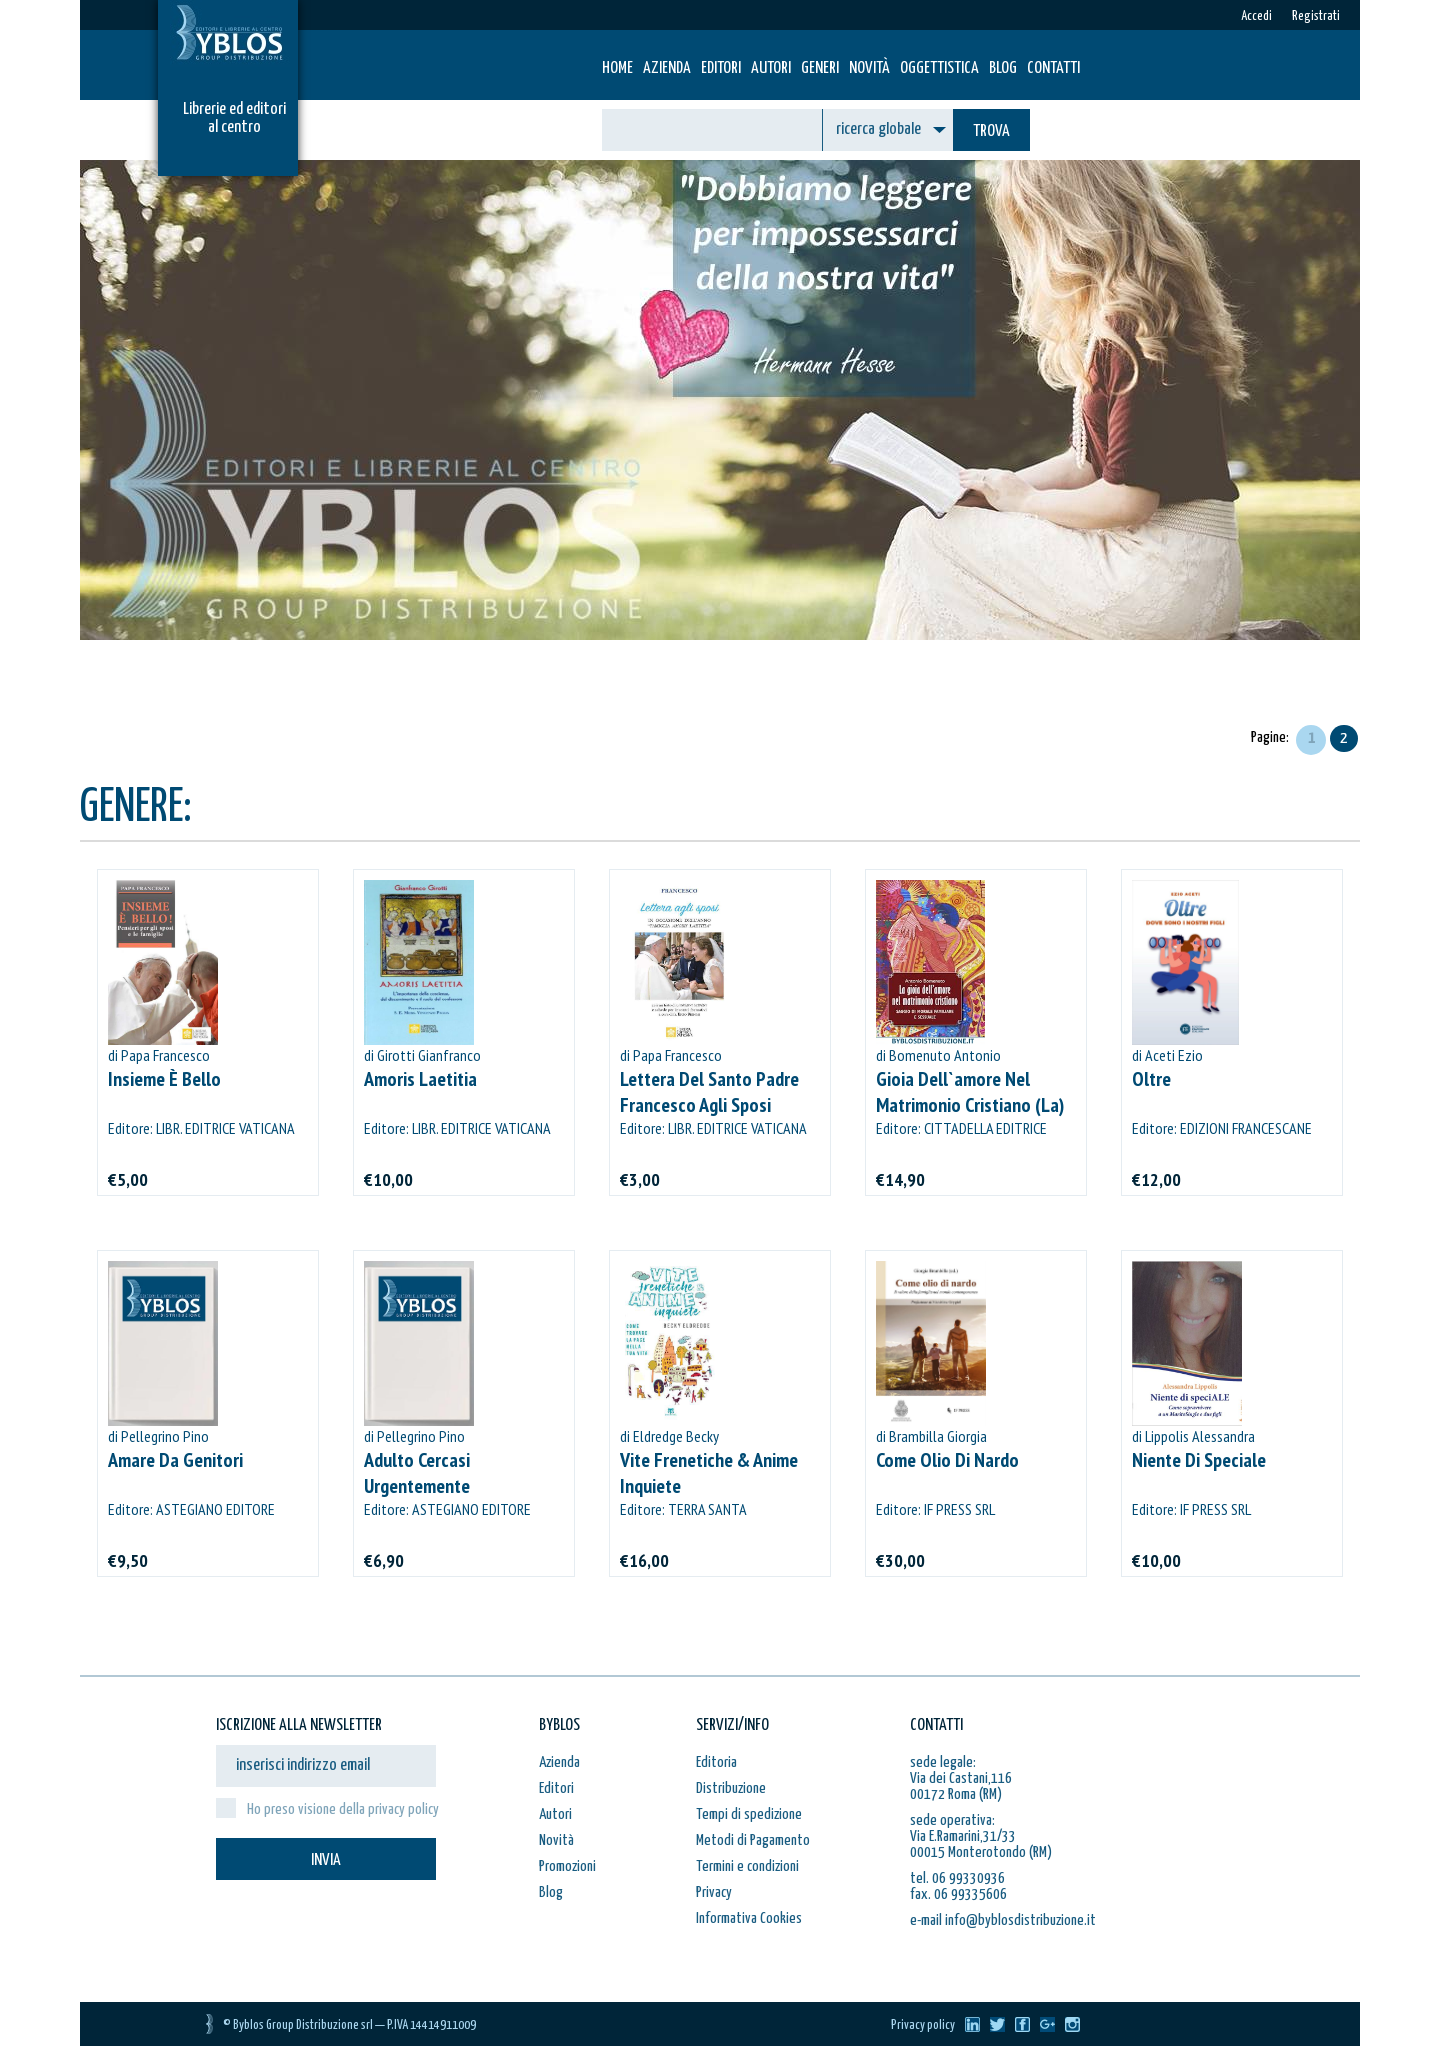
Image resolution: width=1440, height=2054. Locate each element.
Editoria (716, 1762)
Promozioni (567, 1866)
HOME (617, 68)
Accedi (1256, 16)
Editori (721, 68)
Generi (820, 68)
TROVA (991, 131)
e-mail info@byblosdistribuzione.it (1003, 1920)
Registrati (1316, 16)
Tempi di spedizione (749, 1814)
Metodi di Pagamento (753, 1840)
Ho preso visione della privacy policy (343, 1809)
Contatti (1053, 68)
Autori (771, 68)
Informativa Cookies (749, 1918)
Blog (1003, 68)
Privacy (714, 1892)
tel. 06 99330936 (957, 1878)
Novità (869, 68)
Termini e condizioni (747, 1866)
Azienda (667, 68)
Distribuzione (731, 1788)
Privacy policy (923, 2025)
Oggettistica (939, 68)
